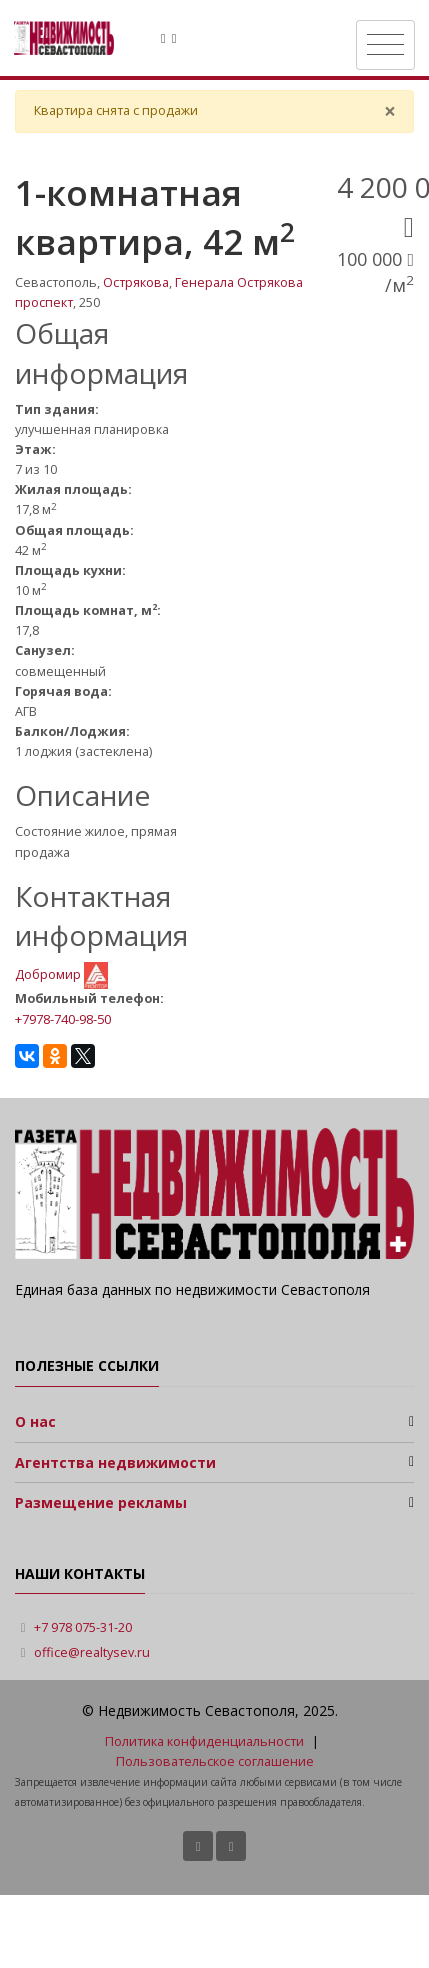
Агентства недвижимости (115, 1462)
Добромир (49, 974)
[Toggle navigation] (385, 45)
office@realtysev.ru (92, 1652)
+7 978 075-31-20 (83, 1627)
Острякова (136, 282)
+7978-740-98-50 (63, 1019)
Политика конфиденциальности (204, 1741)
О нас (35, 1421)
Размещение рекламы (101, 1502)
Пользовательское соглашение (215, 1761)
